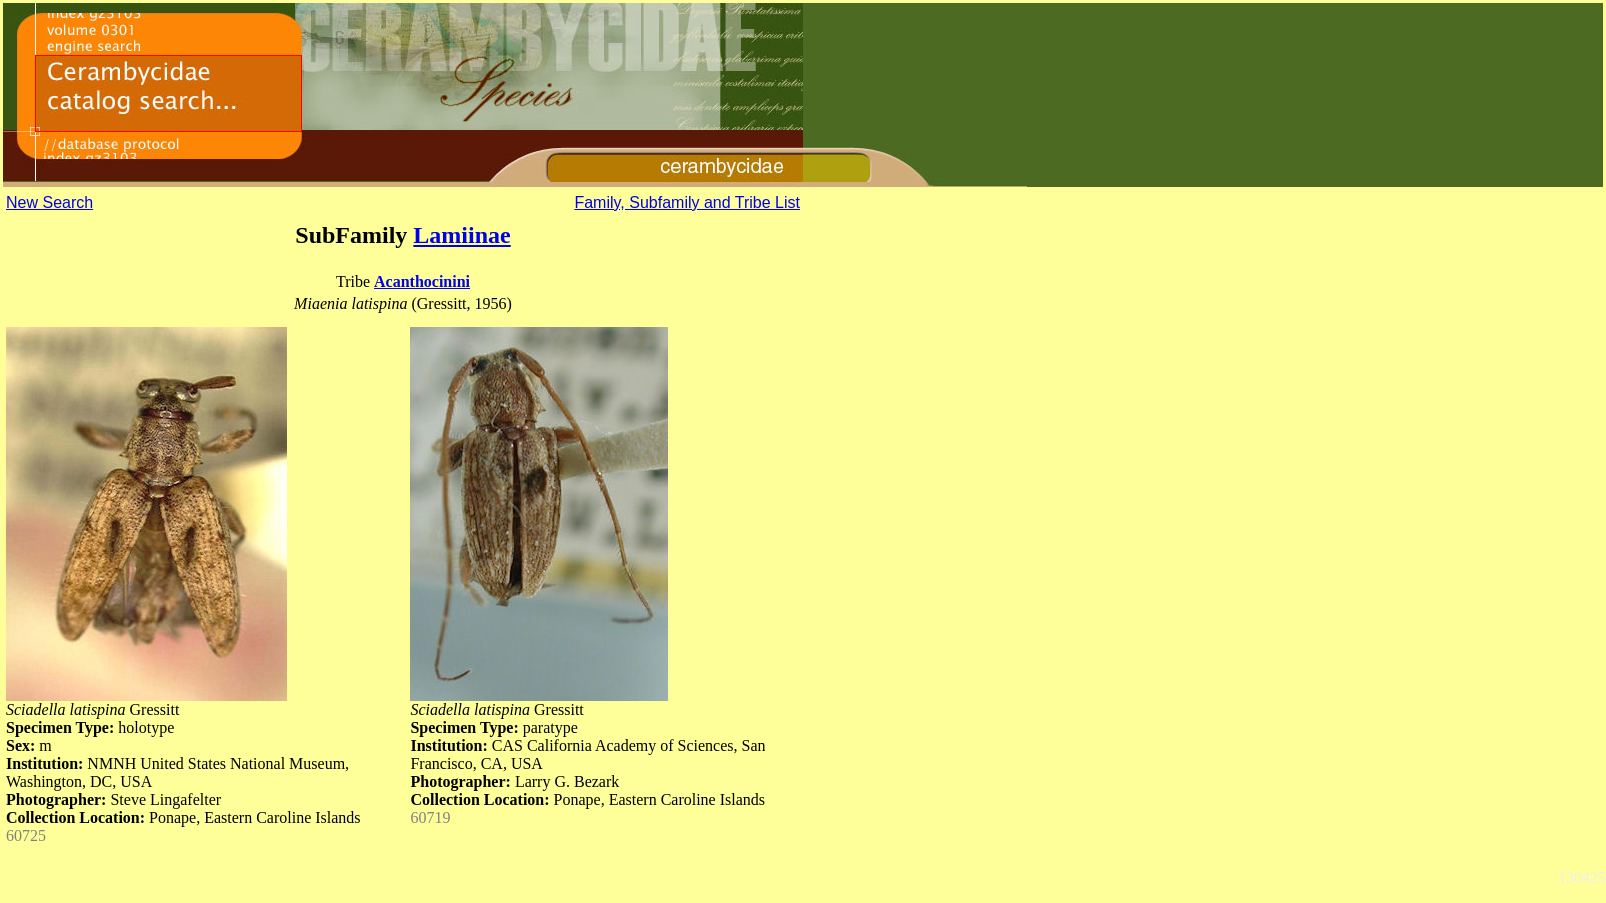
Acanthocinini (422, 281)
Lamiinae (461, 235)
